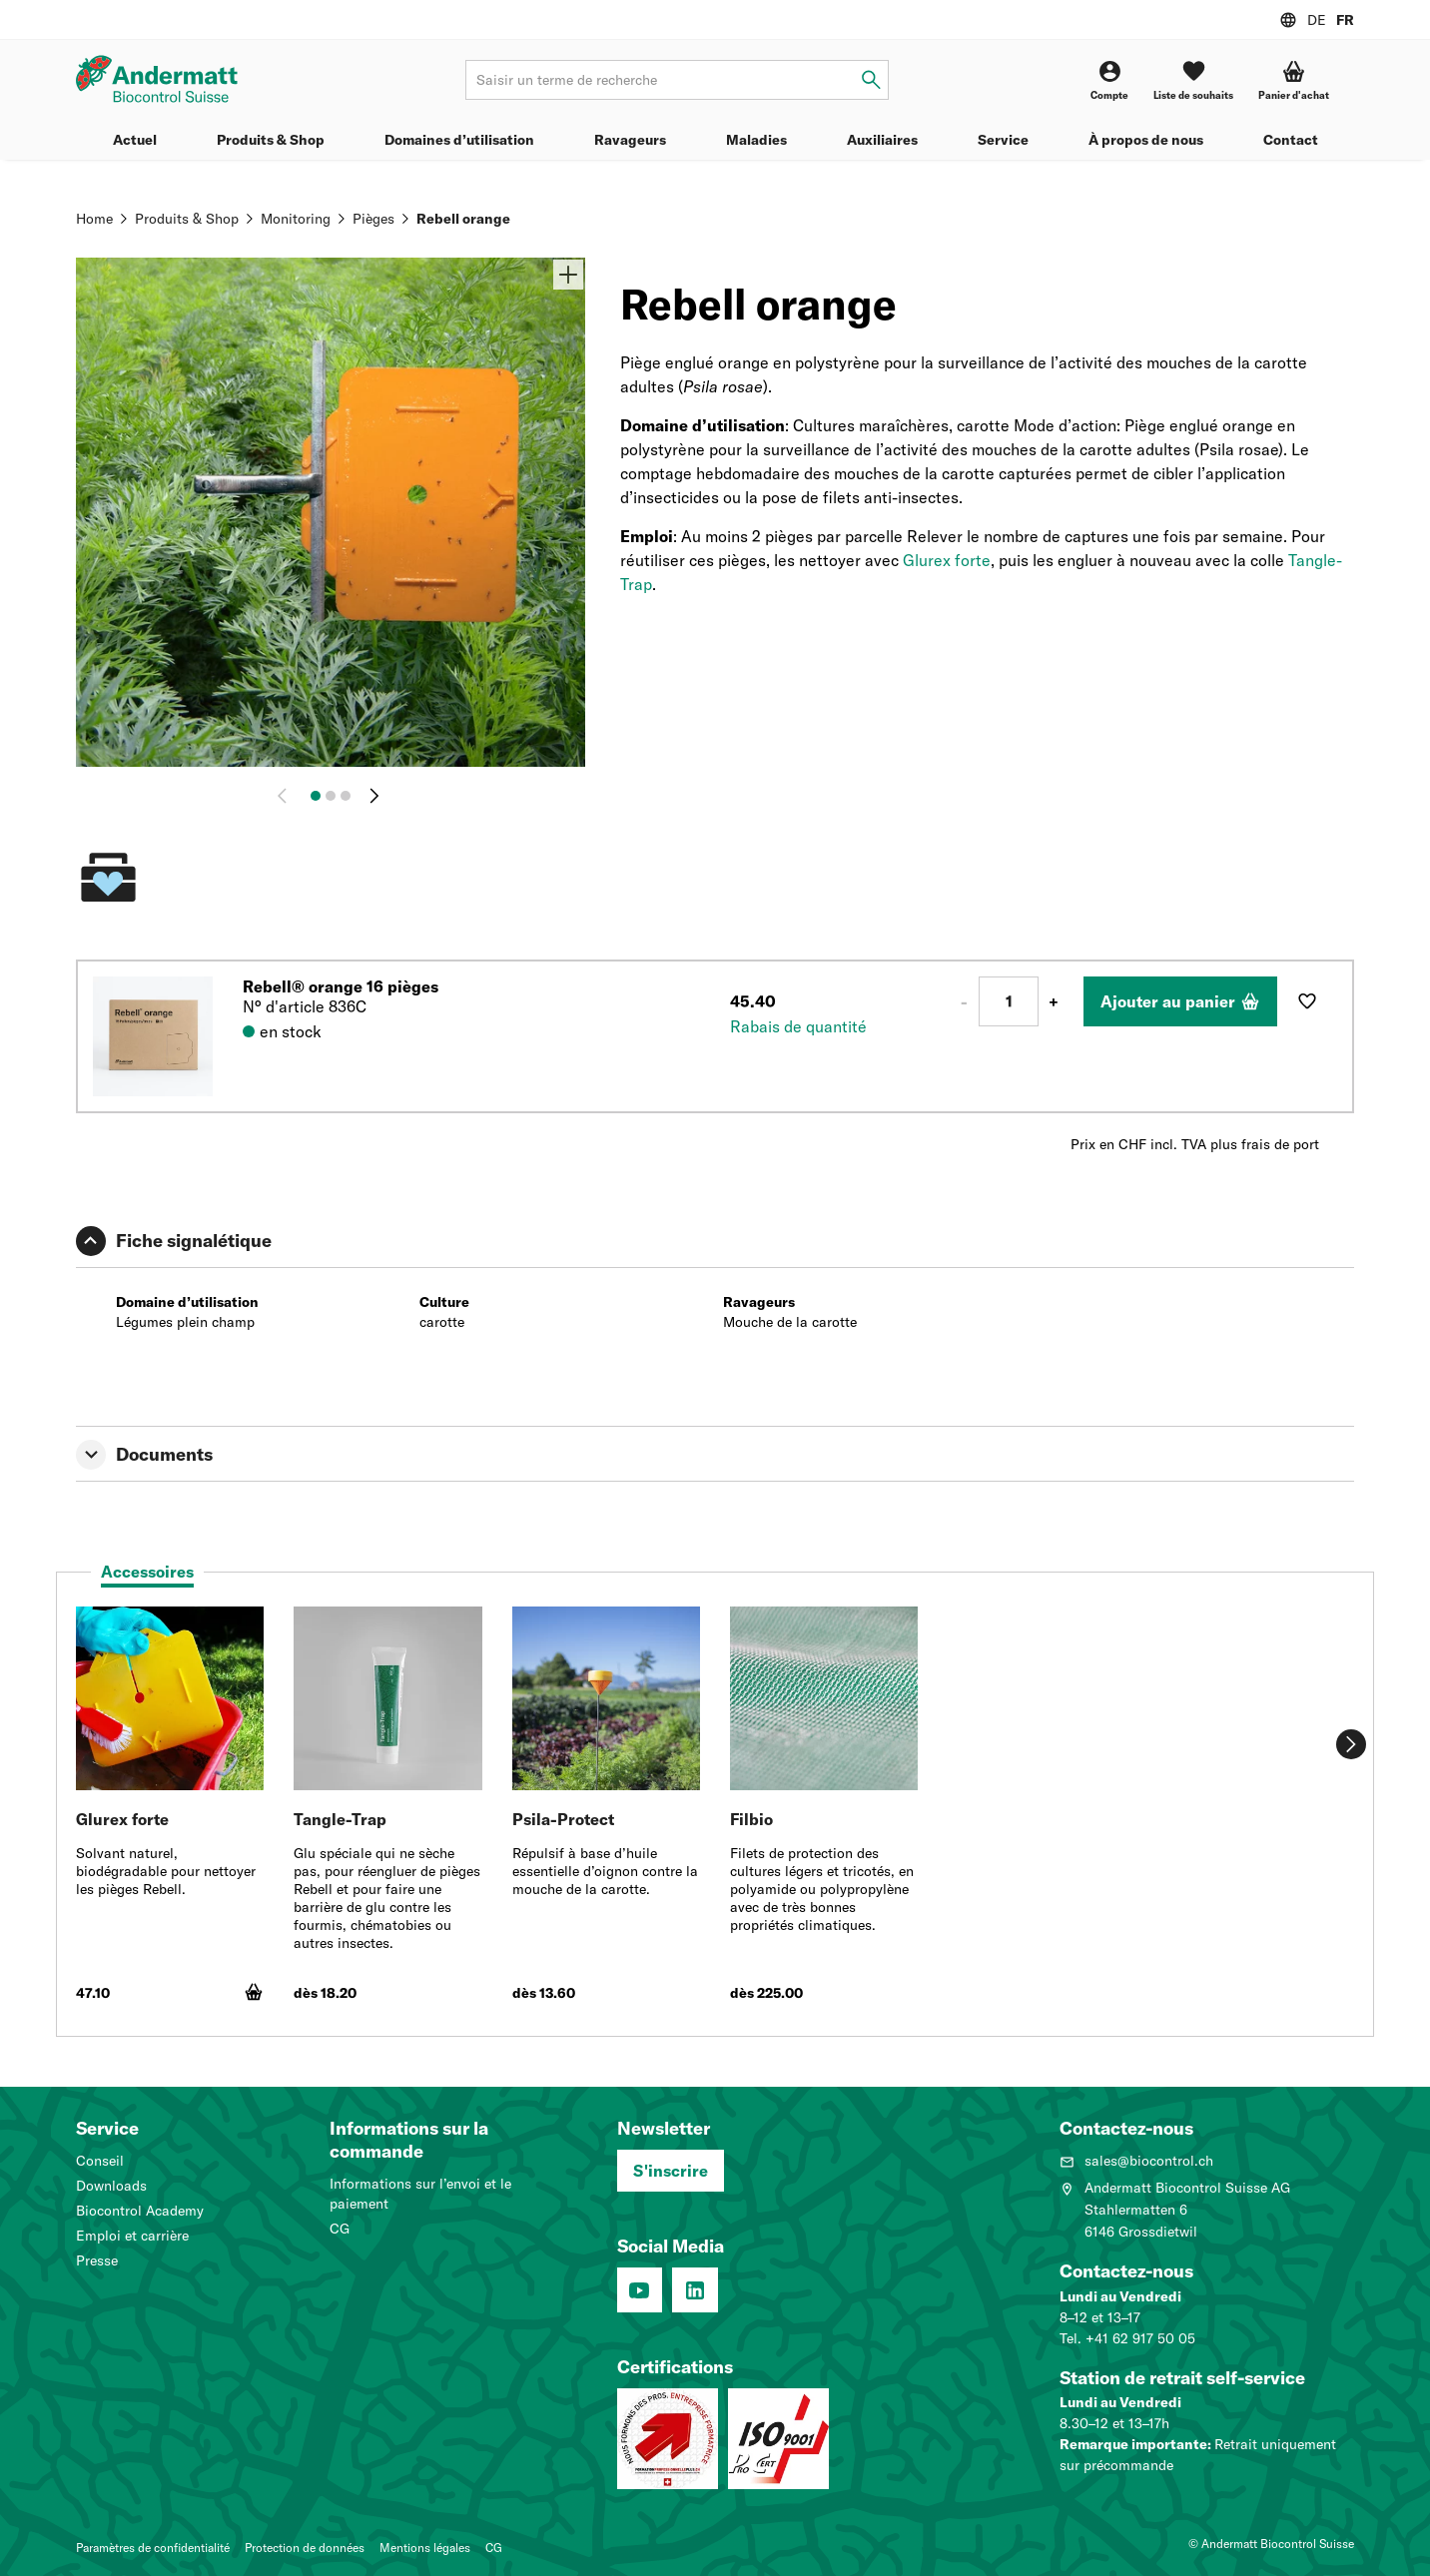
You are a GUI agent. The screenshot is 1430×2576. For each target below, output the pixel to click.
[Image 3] (346, 796)
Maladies (756, 140)
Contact (1290, 140)
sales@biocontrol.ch (1136, 2161)
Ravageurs (630, 140)
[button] (1293, 80)
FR (1345, 20)
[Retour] (287, 796)
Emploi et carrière (132, 2236)
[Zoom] (568, 275)
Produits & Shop (271, 140)
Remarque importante (1133, 2444)
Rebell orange (463, 219)
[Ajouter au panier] (1180, 1001)
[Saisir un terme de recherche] (871, 80)
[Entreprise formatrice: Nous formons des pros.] (667, 2438)
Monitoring (296, 219)
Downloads (111, 2186)
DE (1316, 20)
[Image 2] (331, 796)
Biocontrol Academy (140, 2211)
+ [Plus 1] (1054, 1001)
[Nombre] (1009, 1001)
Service (1003, 140)
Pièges (373, 219)
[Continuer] (374, 796)
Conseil (100, 2161)
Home (94, 219)
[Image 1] (316, 796)
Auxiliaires (882, 140)
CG (340, 2229)
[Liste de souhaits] (1193, 80)
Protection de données (304, 2547)
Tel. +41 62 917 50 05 (1127, 2338)
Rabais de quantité (798, 1026)
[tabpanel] (715, 1814)
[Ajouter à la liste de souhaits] (1307, 1001)
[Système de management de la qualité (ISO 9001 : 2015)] (778, 2438)
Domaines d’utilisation (459, 140)
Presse (97, 2260)
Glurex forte (947, 560)
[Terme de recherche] (676, 80)
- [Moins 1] (964, 1001)
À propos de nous (1145, 140)
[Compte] (1109, 80)
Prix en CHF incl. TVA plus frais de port (1195, 1144)
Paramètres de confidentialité (153, 2547)
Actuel (135, 140)
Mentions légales (424, 2547)
